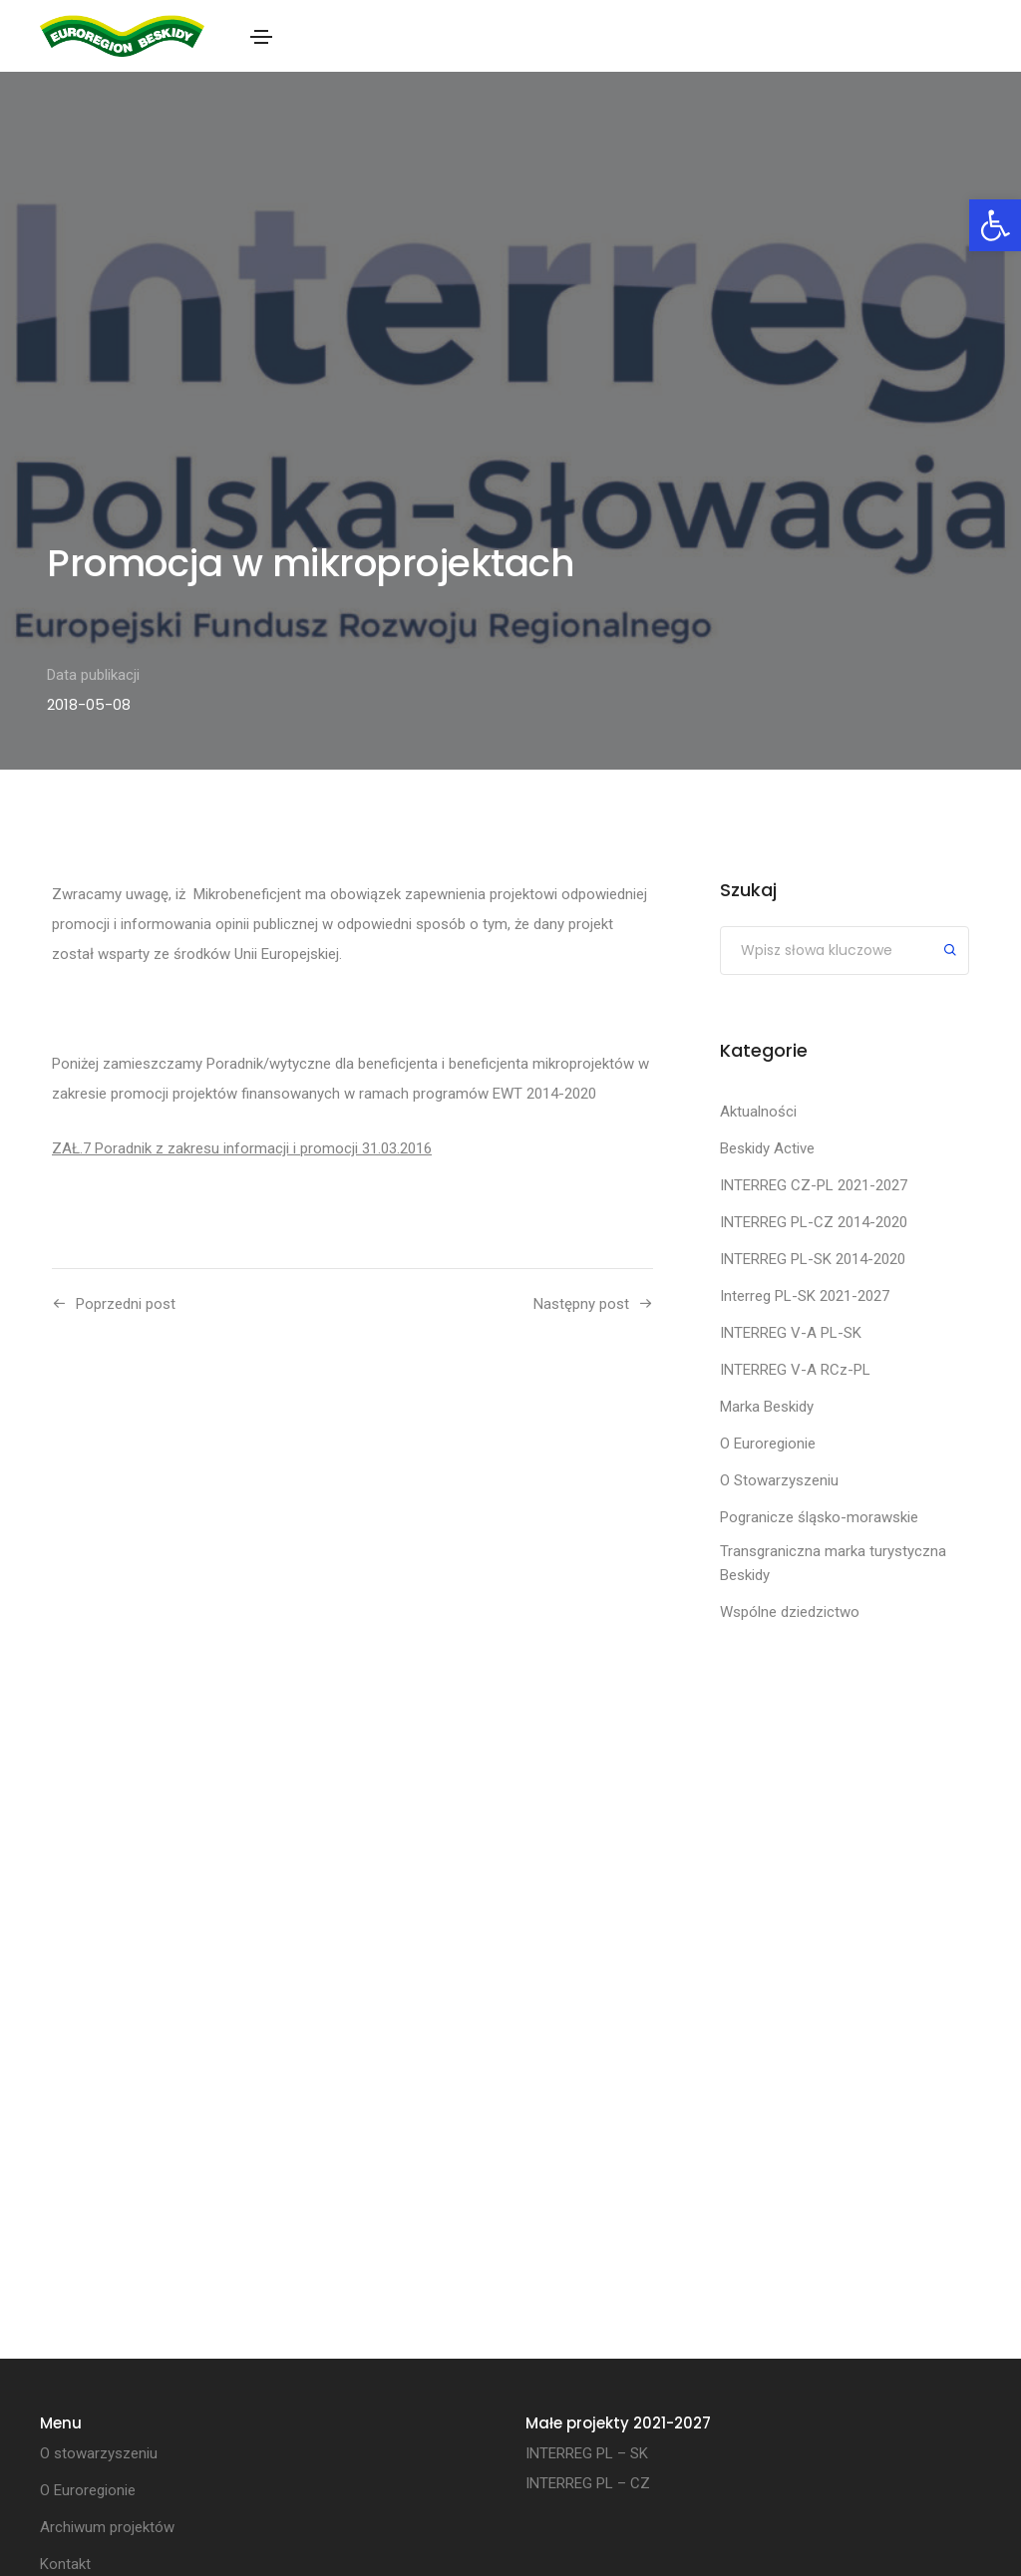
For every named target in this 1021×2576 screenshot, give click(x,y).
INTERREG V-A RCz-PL (795, 1370)
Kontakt (65, 2564)
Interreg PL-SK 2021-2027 (804, 1296)
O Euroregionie (768, 1443)
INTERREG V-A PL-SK (790, 1333)
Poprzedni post (125, 1304)
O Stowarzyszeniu (779, 1480)
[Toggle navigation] (261, 37)
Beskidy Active (767, 1148)
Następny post (581, 1304)
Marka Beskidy (767, 1407)
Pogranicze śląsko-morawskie (819, 1517)
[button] (995, 225)
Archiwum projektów (107, 2527)
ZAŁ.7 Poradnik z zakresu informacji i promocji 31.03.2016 (242, 1148)
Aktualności (758, 1112)
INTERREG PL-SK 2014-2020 (812, 1259)
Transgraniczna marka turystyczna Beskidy (833, 1563)
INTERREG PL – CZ (587, 2483)
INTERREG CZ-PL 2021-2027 (813, 1185)
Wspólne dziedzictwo (789, 1612)
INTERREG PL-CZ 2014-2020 (813, 1222)
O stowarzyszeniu (99, 2453)
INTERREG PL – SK (586, 2453)
